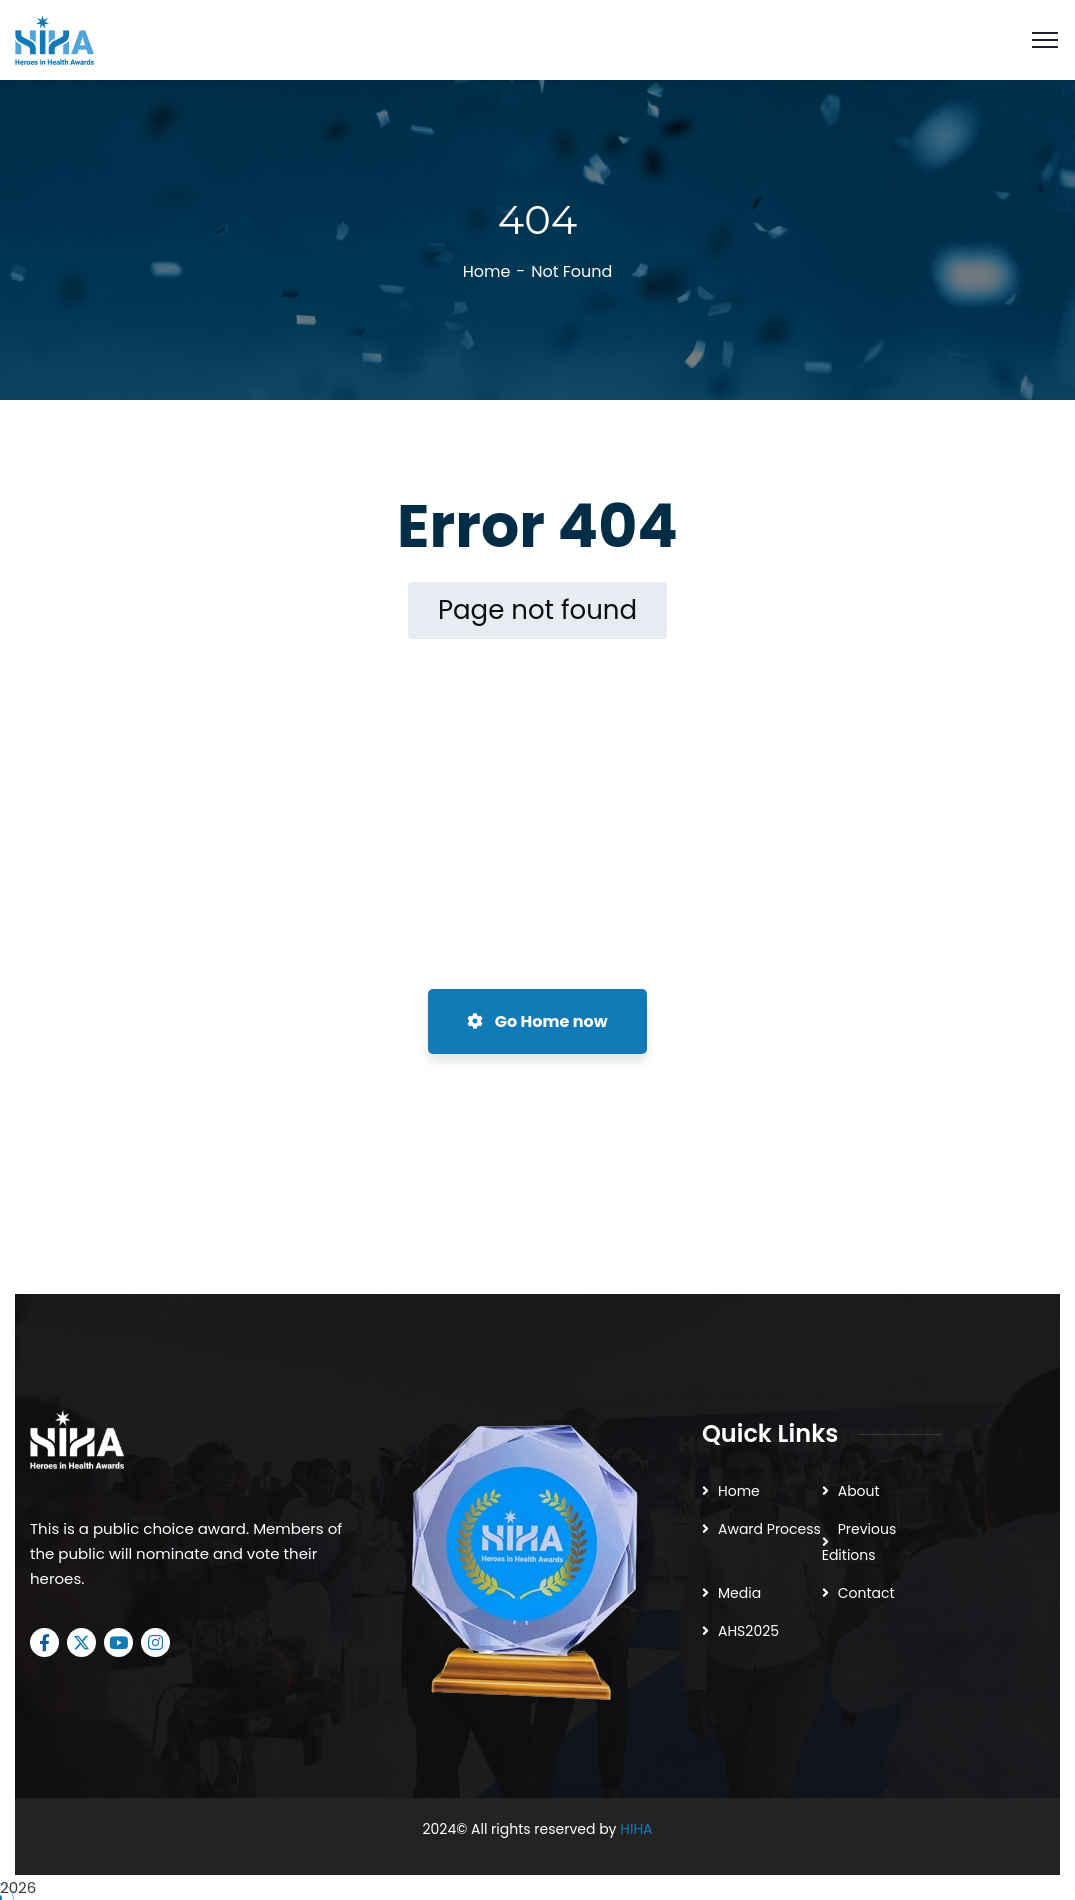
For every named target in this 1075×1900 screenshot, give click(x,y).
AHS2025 (748, 1631)
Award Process (769, 1529)
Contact (866, 1593)
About (859, 1491)
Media (739, 1593)
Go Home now (537, 1021)
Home (487, 271)
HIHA (636, 1829)
